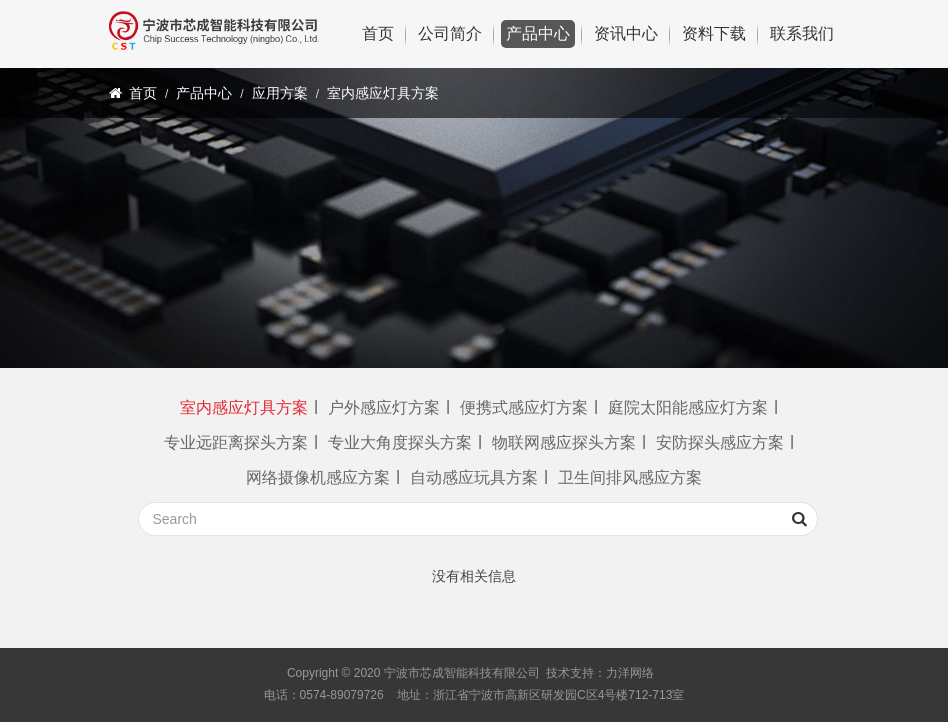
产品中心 (538, 33)
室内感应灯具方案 (383, 93)
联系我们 (802, 33)
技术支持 (570, 673)
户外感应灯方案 (384, 407)
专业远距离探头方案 (236, 442)
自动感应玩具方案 (474, 477)
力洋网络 (630, 673)
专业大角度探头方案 (400, 442)
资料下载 (714, 33)
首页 (378, 33)
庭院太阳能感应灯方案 (688, 407)
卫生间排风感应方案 (630, 477)
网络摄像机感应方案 (318, 477)
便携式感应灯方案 (524, 407)
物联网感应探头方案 (564, 442)
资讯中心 (626, 33)
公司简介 (450, 33)
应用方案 (280, 93)
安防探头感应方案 (720, 442)
